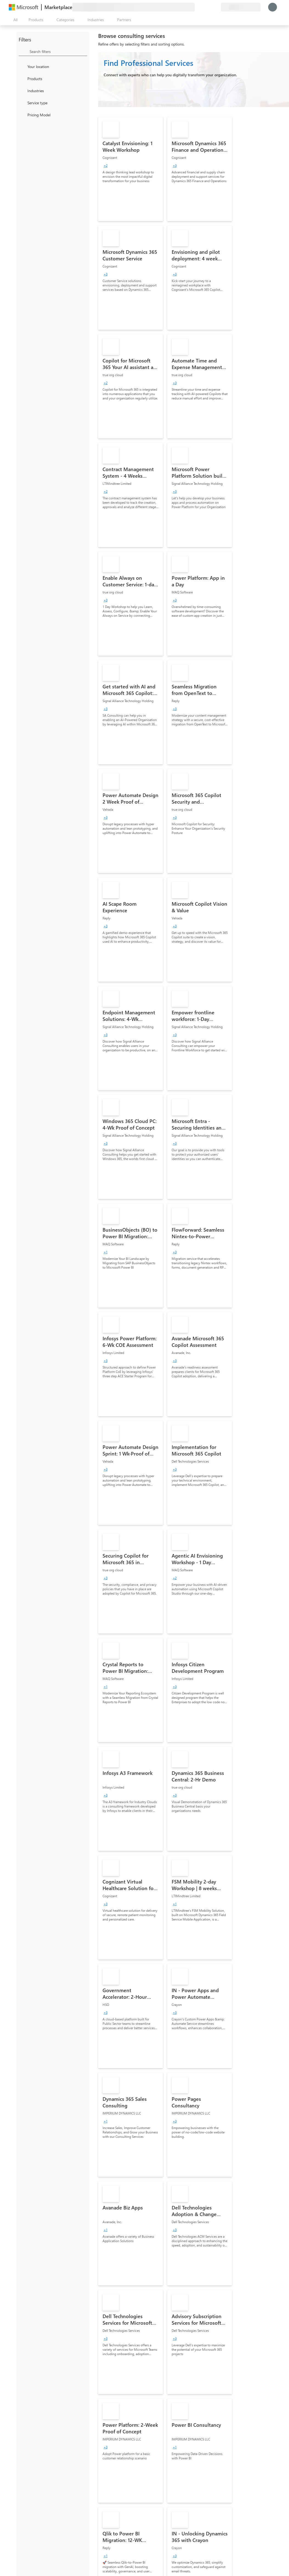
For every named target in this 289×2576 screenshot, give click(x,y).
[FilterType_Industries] (22, 90)
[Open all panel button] (14, 19)
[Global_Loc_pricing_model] (22, 114)
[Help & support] (203, 7)
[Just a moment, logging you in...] (272, 7)
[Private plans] (216, 7)
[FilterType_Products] (22, 78)
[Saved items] (210, 7)
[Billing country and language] (240, 7)
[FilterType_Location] (22, 66)
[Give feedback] (197, 7)
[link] (130, 169)
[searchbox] (58, 51)
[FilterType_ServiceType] (22, 102)
